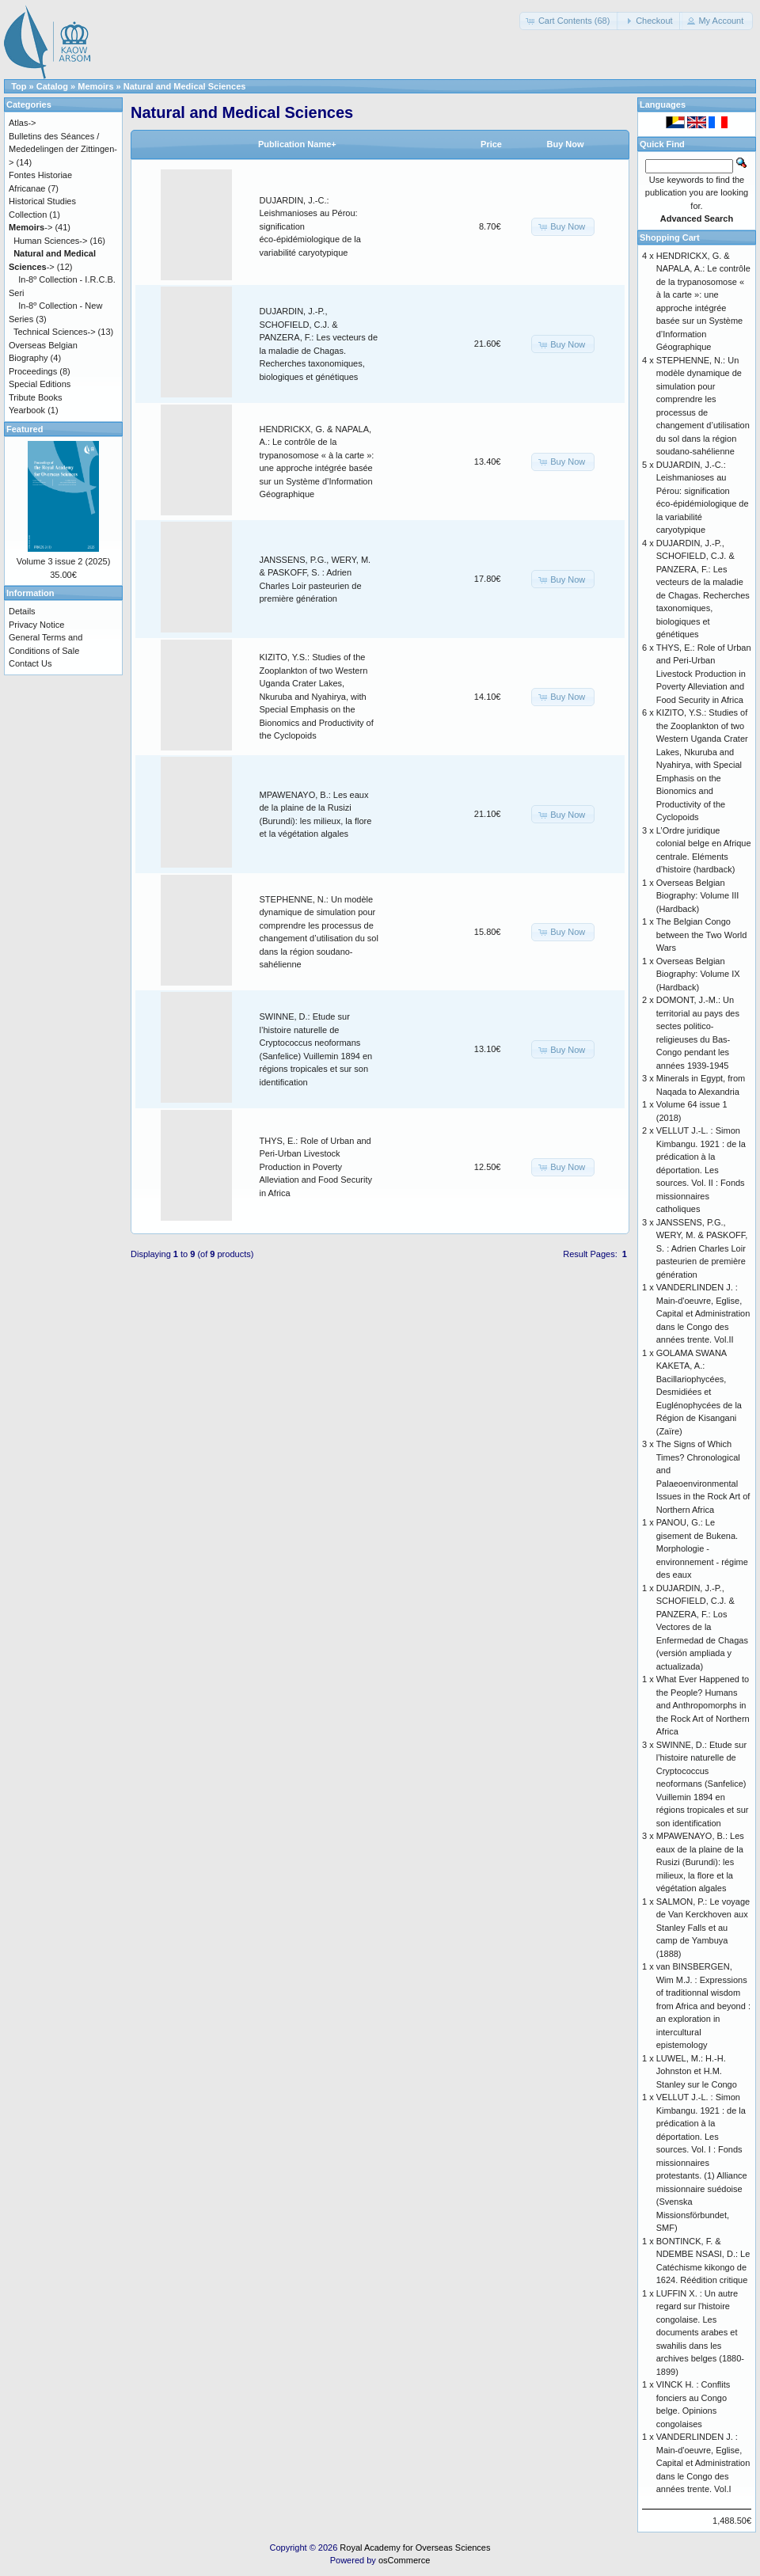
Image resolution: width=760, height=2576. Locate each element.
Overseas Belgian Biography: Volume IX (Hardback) (698, 974)
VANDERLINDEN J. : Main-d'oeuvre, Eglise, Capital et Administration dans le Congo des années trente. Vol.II (703, 1313)
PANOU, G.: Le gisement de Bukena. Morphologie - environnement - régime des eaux (702, 1548)
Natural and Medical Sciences (185, 86)
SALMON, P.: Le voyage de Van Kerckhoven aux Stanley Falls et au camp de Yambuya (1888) (703, 1928)
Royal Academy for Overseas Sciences (415, 2547)
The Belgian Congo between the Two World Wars (701, 934)
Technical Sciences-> (54, 331)
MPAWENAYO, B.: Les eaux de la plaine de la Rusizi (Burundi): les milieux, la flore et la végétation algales (700, 1862)
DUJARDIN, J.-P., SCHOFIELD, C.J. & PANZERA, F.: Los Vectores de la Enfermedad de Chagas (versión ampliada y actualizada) (702, 1627)
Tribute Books (35, 397)
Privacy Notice (36, 624)
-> (30, 227)
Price (491, 144)
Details (22, 611)
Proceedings (33, 371)
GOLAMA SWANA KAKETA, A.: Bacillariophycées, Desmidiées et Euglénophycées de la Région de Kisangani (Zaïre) (699, 1392)
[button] (569, 21)
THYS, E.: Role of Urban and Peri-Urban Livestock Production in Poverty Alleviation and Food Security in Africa (316, 1167)
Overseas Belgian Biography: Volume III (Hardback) (697, 896)
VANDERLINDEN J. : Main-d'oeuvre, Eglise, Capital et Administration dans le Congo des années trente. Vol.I (703, 2463)
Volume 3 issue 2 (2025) (64, 561)
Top (18, 86)
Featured (24, 429)
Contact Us (30, 663)
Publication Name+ (297, 144)
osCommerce (404, 2560)
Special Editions (39, 384)
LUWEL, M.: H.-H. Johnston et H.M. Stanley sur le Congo (696, 2071)
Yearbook (27, 410)
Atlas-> (22, 122)
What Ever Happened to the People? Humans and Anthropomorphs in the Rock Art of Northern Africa (703, 1705)
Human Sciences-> (50, 240)
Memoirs (95, 86)
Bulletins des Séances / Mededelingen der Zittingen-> (63, 149)
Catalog (52, 86)
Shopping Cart (670, 237)
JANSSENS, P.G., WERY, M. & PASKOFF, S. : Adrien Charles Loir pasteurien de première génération (702, 1248)
